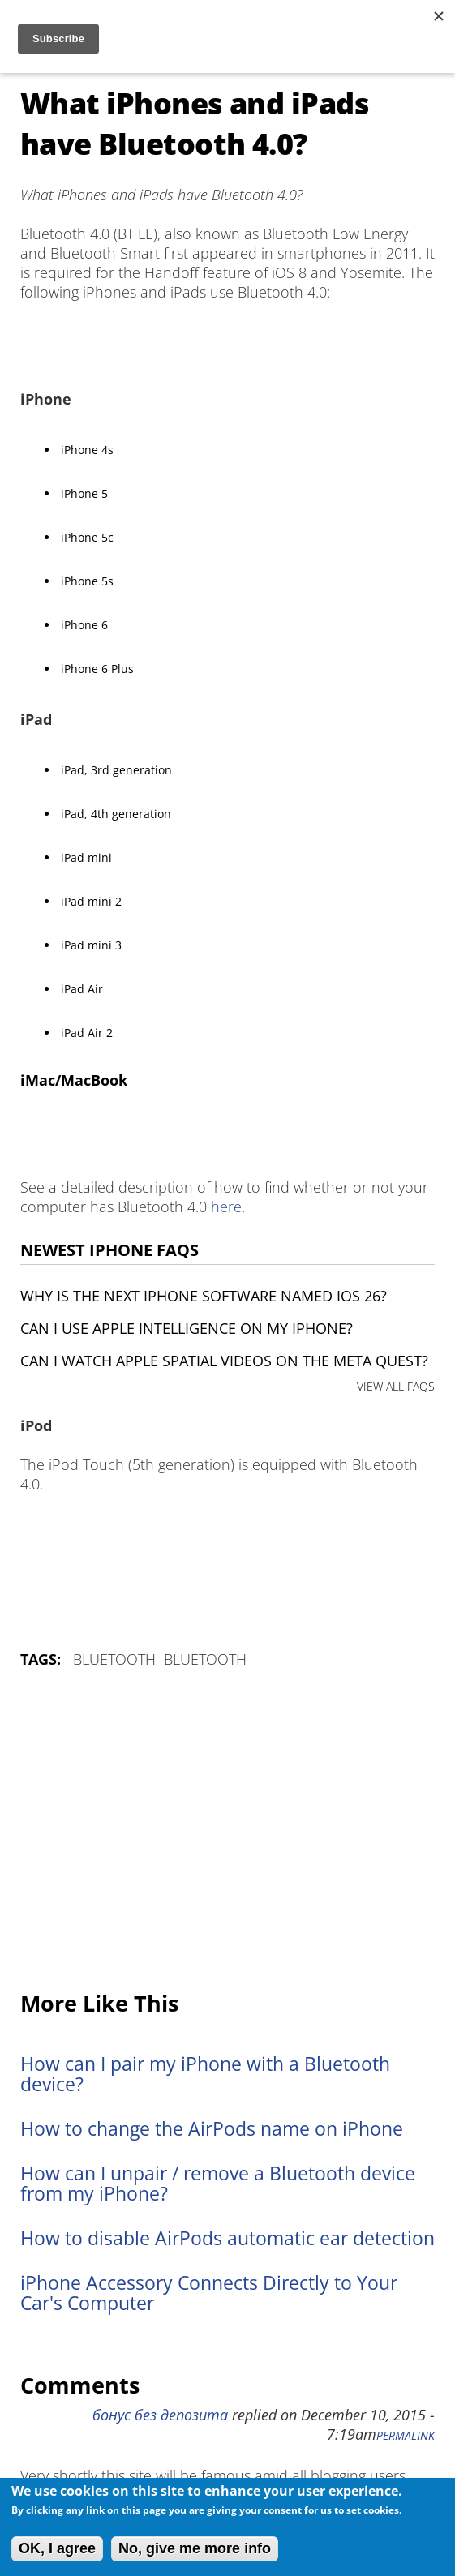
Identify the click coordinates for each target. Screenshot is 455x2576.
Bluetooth (114, 1659)
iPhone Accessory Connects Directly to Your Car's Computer (208, 2293)
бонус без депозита (160, 2414)
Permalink (405, 2435)
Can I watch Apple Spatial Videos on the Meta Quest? (224, 1360)
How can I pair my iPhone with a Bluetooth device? (205, 2074)
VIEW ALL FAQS (396, 1386)
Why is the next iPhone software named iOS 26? (203, 1295)
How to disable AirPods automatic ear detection (227, 2238)
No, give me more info (194, 2548)
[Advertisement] (227, 1830)
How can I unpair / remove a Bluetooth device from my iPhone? (217, 2183)
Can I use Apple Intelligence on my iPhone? (186, 1328)
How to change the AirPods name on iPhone (211, 2128)
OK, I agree (57, 2548)
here (226, 1206)
